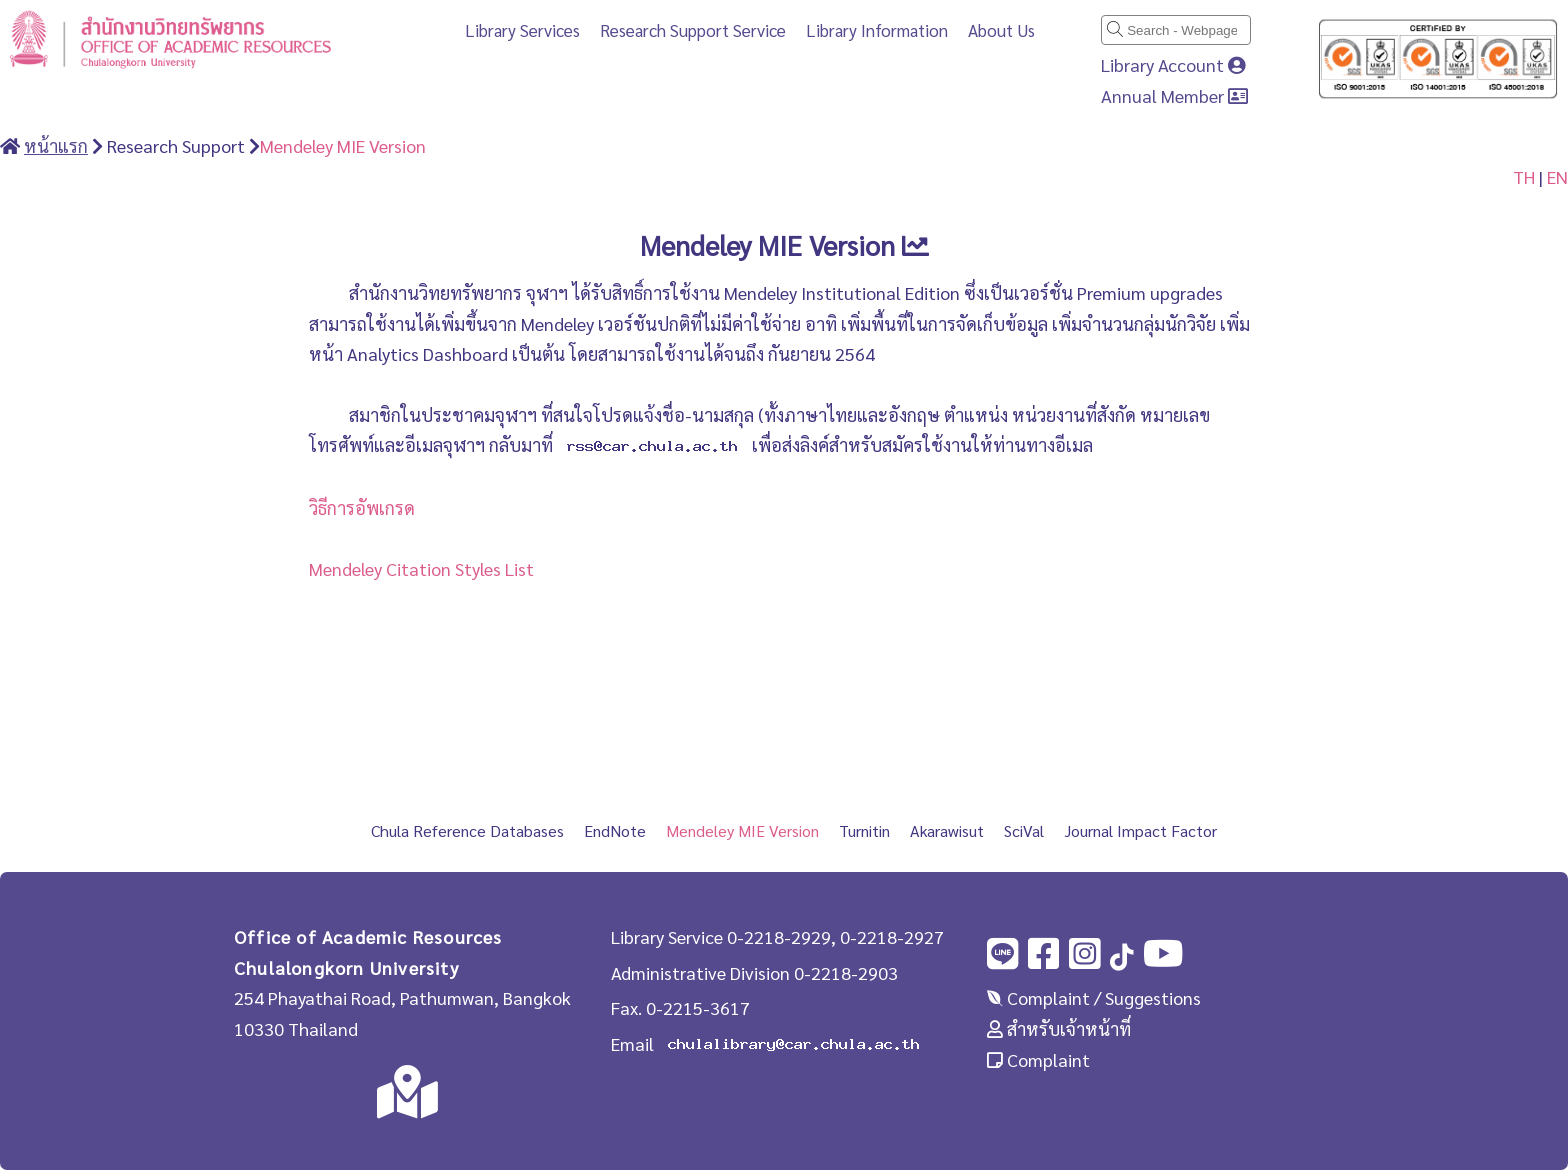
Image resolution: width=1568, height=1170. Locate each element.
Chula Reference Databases (467, 830)
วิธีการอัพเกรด (362, 507)
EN (1557, 176)
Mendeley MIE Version (343, 145)
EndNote (615, 830)
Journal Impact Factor (1140, 830)
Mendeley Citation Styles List (421, 568)
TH (1524, 176)
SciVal (1024, 830)
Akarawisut (947, 830)
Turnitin (864, 830)
